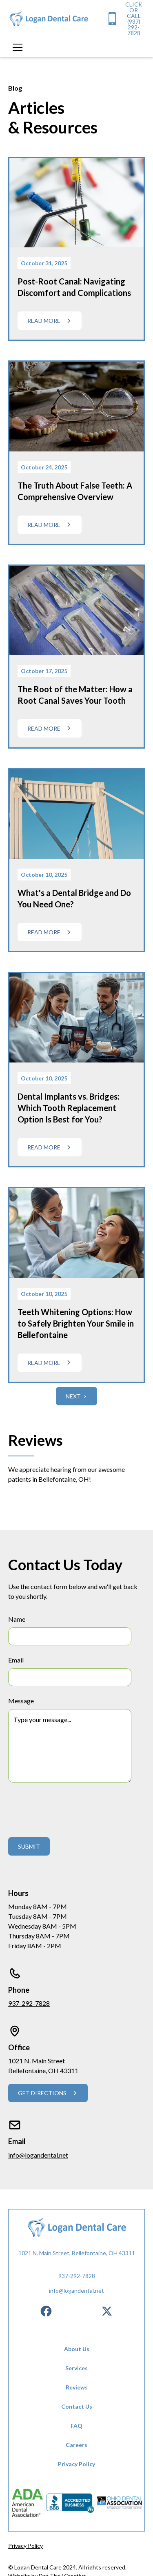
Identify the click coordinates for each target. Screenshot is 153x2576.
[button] (16, 47)
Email (16, 1660)
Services (76, 2368)
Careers (76, 2444)
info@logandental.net (38, 2155)
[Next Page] (76, 1396)
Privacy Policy (76, 2463)
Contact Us (76, 2406)
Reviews (77, 2387)
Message (21, 1701)
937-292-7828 (29, 2003)
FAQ (76, 2425)
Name (16, 1619)
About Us (76, 2348)
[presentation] (70, 1808)
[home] (48, 19)
